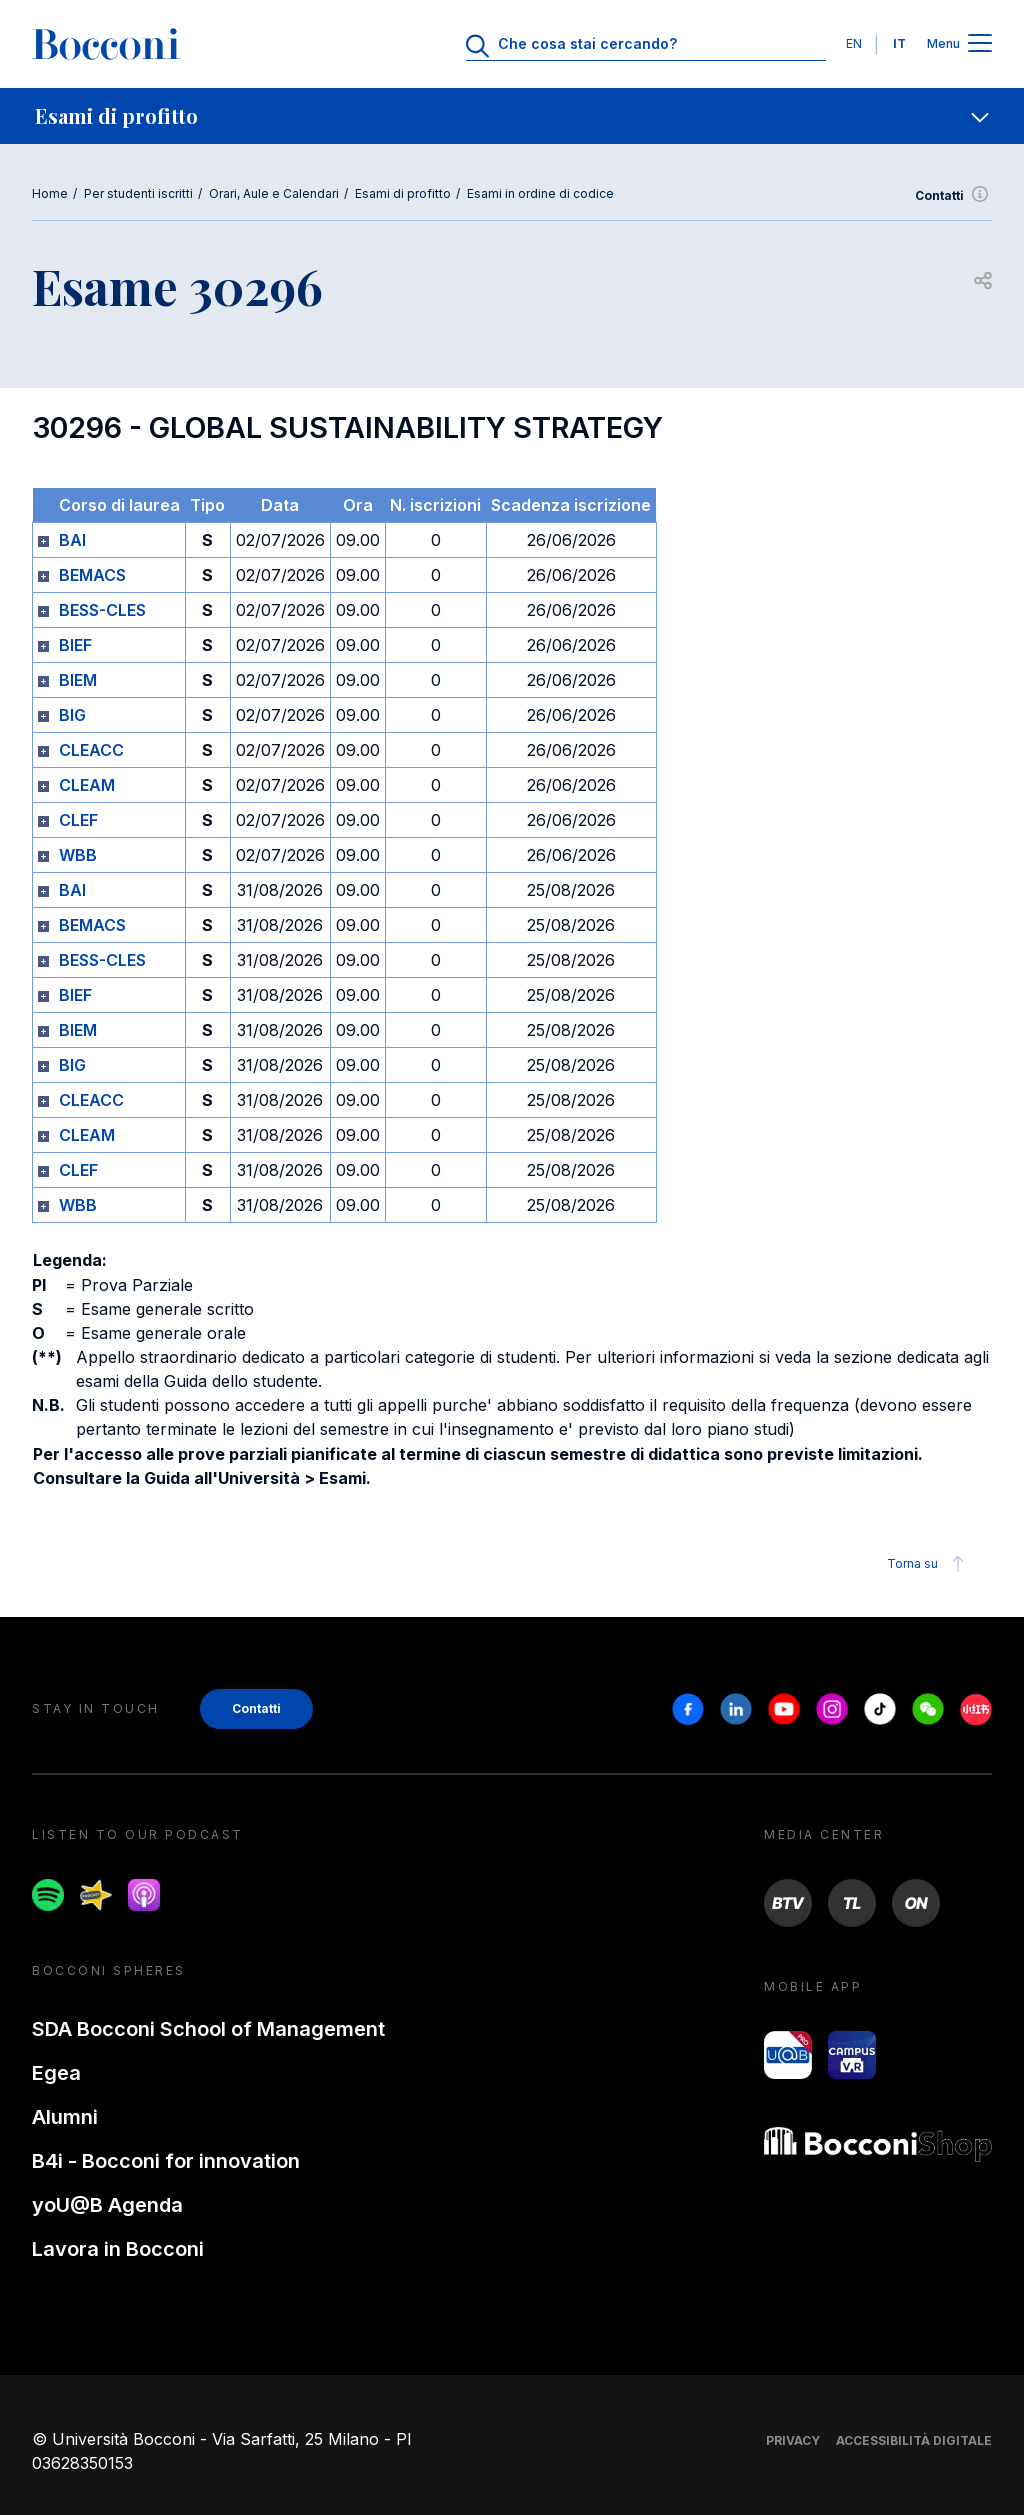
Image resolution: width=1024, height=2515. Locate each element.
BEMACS (92, 575)
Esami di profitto (403, 193)
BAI (72, 540)
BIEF (75, 645)
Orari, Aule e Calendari (274, 193)
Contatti (953, 196)
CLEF (78, 820)
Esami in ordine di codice (540, 193)
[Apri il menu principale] (980, 44)
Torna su (928, 1564)
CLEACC (91, 750)
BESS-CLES (102, 610)
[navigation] (512, 116)
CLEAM (87, 785)
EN (854, 43)
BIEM (78, 680)
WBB (78, 855)
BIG (72, 715)
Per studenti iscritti (138, 193)
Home (50, 193)
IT (899, 43)
